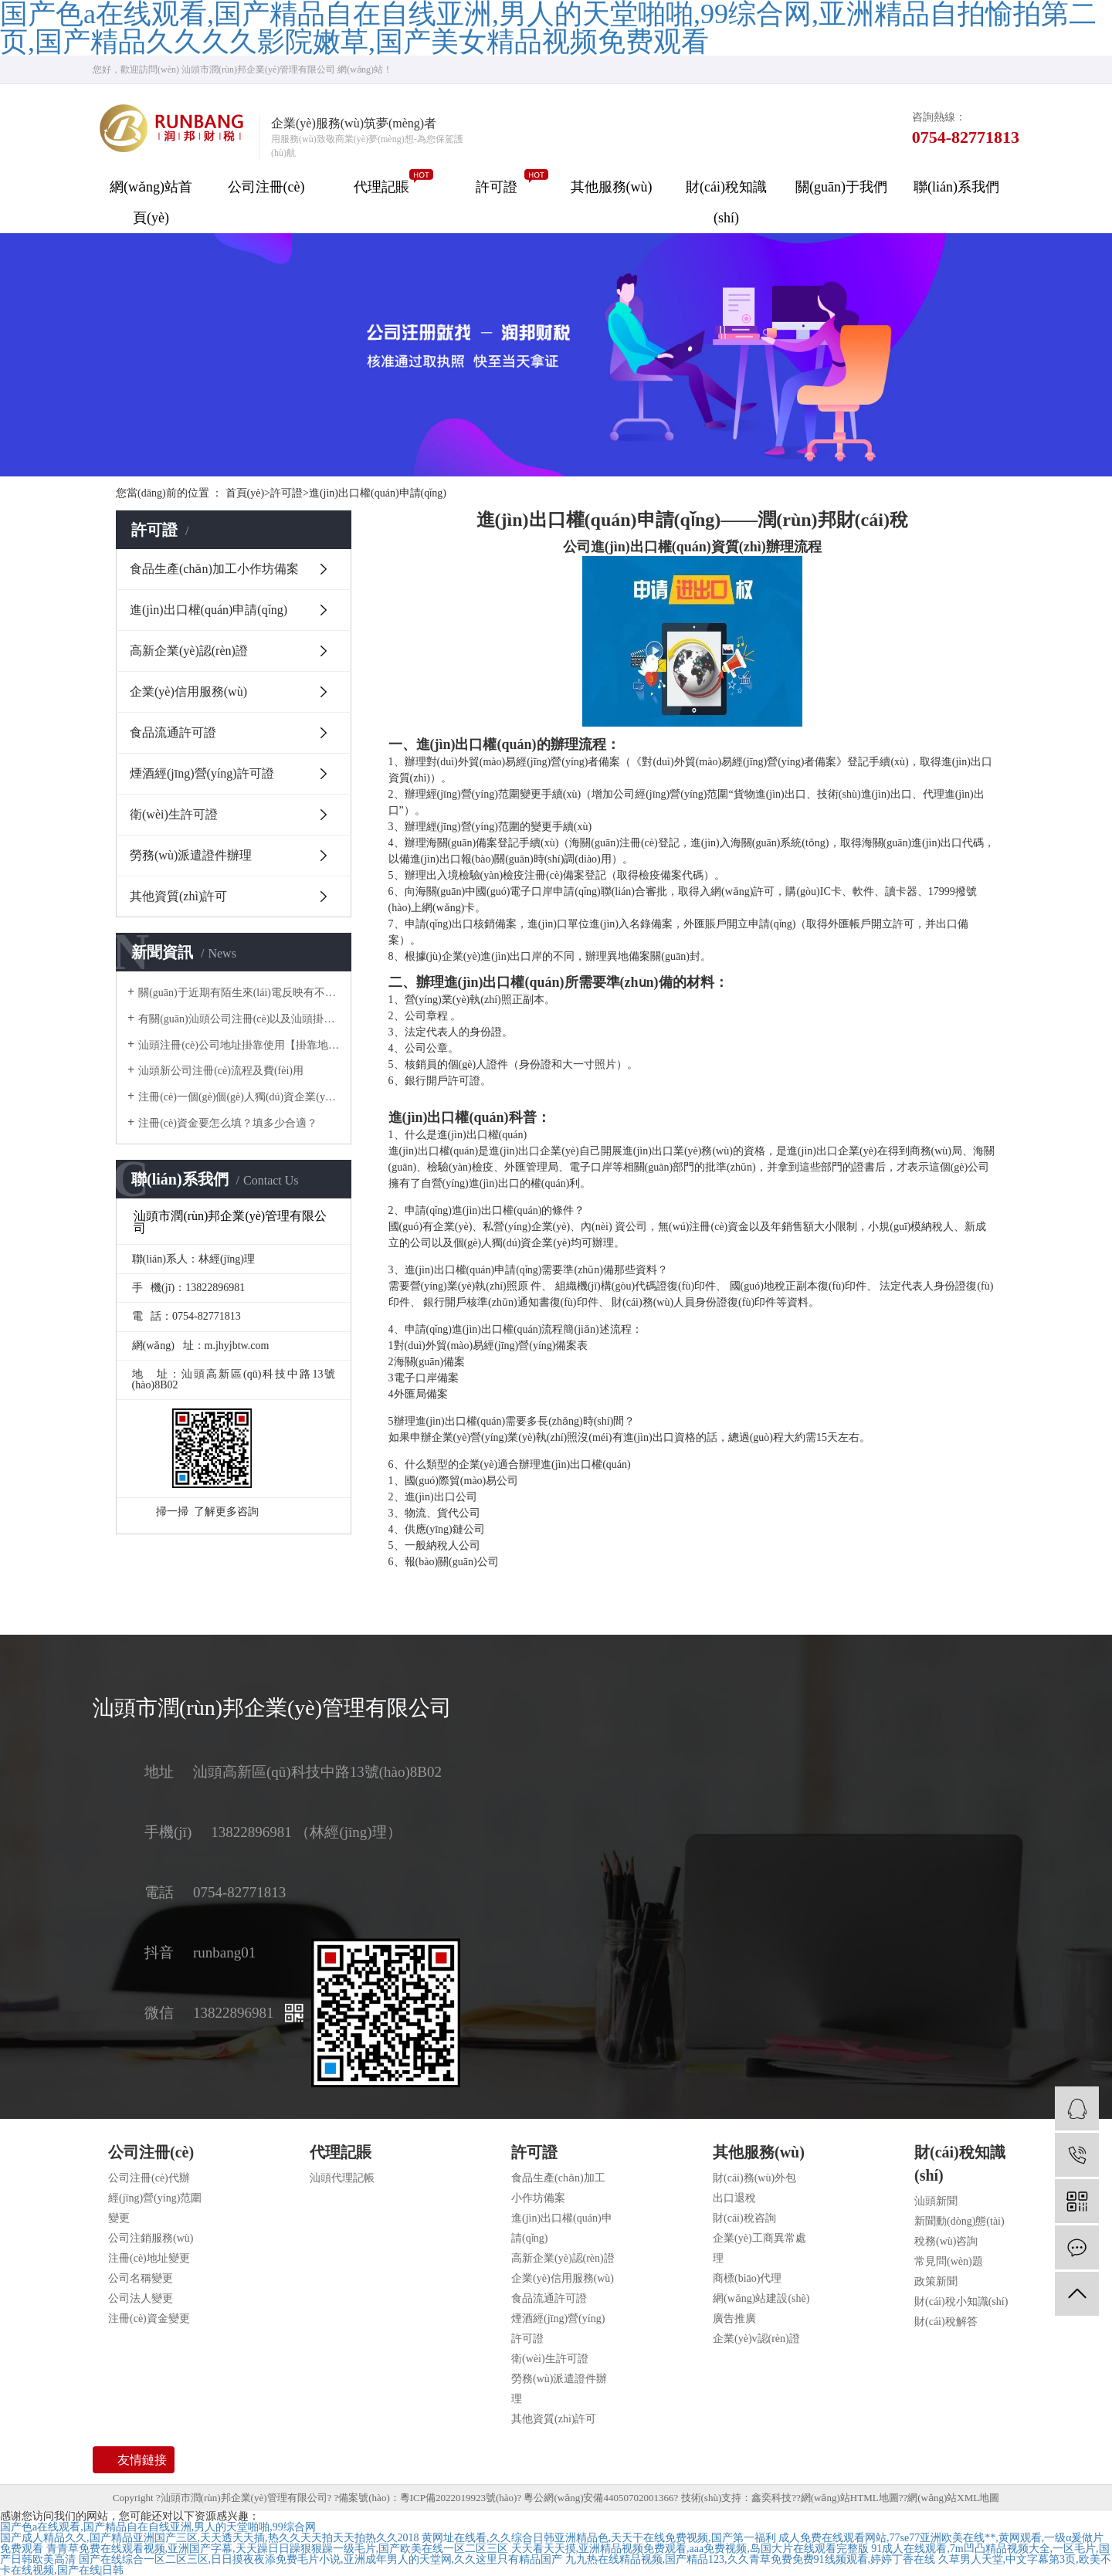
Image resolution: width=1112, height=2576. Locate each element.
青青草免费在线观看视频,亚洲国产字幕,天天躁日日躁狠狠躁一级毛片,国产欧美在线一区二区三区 (277, 2548)
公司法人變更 (140, 2298)
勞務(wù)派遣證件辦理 (191, 855)
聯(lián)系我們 (956, 187)
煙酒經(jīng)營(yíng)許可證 (202, 773)
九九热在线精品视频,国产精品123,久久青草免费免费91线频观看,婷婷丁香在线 (750, 2559)
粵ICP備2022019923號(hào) (458, 2497)
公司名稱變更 (140, 2278)
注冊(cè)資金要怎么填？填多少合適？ (227, 1123)
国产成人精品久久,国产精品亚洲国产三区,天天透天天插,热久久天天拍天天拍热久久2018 (209, 2538)
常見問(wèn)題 (948, 2261)
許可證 (496, 187)
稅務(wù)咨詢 (946, 2241)
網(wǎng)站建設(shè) (761, 2298)
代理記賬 (381, 187)
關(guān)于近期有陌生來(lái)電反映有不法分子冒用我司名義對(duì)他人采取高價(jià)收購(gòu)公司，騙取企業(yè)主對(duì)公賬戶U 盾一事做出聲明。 (239, 992)
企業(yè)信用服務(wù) (188, 691)
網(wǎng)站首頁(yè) (151, 202)
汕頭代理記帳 (342, 2178)
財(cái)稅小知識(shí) (961, 2301)
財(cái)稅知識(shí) (726, 202)
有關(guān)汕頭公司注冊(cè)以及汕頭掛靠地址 (239, 1019)
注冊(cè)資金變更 (149, 2318)
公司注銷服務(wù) (150, 2238)
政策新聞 (936, 2281)
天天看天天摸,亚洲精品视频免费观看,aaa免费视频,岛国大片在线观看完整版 (690, 2548)
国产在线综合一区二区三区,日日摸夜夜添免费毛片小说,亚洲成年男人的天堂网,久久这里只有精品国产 (321, 2559)
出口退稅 (734, 2198)
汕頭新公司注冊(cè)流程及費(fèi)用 (220, 1070)
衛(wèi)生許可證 (174, 814)
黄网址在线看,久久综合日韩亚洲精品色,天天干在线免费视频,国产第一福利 (599, 2538)
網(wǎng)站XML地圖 (953, 2497)
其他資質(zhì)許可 (178, 896)
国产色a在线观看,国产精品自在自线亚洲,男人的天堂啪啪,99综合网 (158, 2527)
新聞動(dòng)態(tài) (959, 2221)
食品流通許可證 (173, 732)
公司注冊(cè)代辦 (149, 2178)
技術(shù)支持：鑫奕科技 (736, 2497)
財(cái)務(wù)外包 (754, 2178)
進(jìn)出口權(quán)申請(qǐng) (377, 493)
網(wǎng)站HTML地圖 (850, 2497)
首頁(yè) (247, 493)
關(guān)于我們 (841, 187)
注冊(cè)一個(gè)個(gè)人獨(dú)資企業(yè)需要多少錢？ (239, 1097)
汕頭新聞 (936, 2201)
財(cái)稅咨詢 (744, 2218)
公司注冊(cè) (266, 187)
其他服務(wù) (612, 187)
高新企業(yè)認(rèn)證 (189, 650)
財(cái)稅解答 (946, 2321)
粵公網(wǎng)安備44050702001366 (598, 2497)
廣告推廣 (734, 2318)
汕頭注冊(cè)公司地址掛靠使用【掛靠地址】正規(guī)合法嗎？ (239, 1045)
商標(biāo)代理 (747, 2278)
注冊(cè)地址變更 (149, 2258)
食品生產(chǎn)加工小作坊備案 (214, 568)
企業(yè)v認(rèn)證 (756, 2338)
